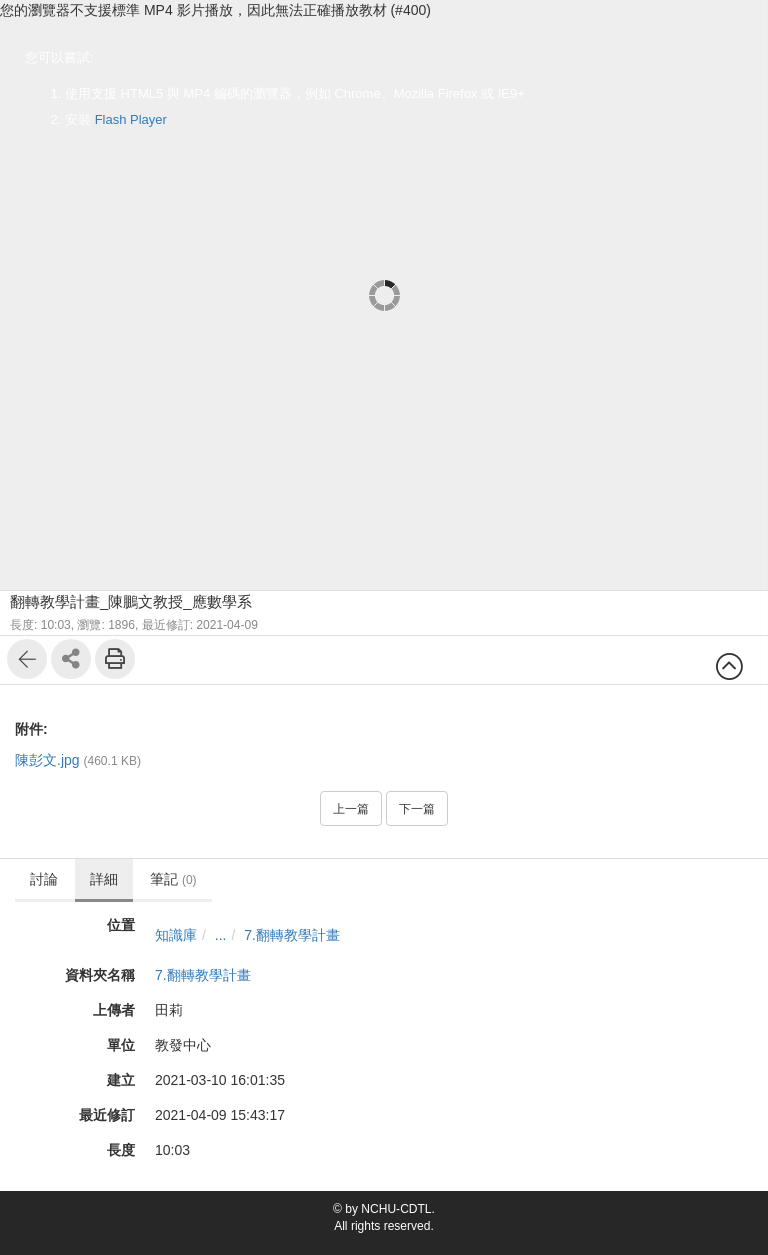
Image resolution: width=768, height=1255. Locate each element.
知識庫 (176, 935)
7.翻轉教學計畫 (292, 935)
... (221, 935)
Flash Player (131, 119)
